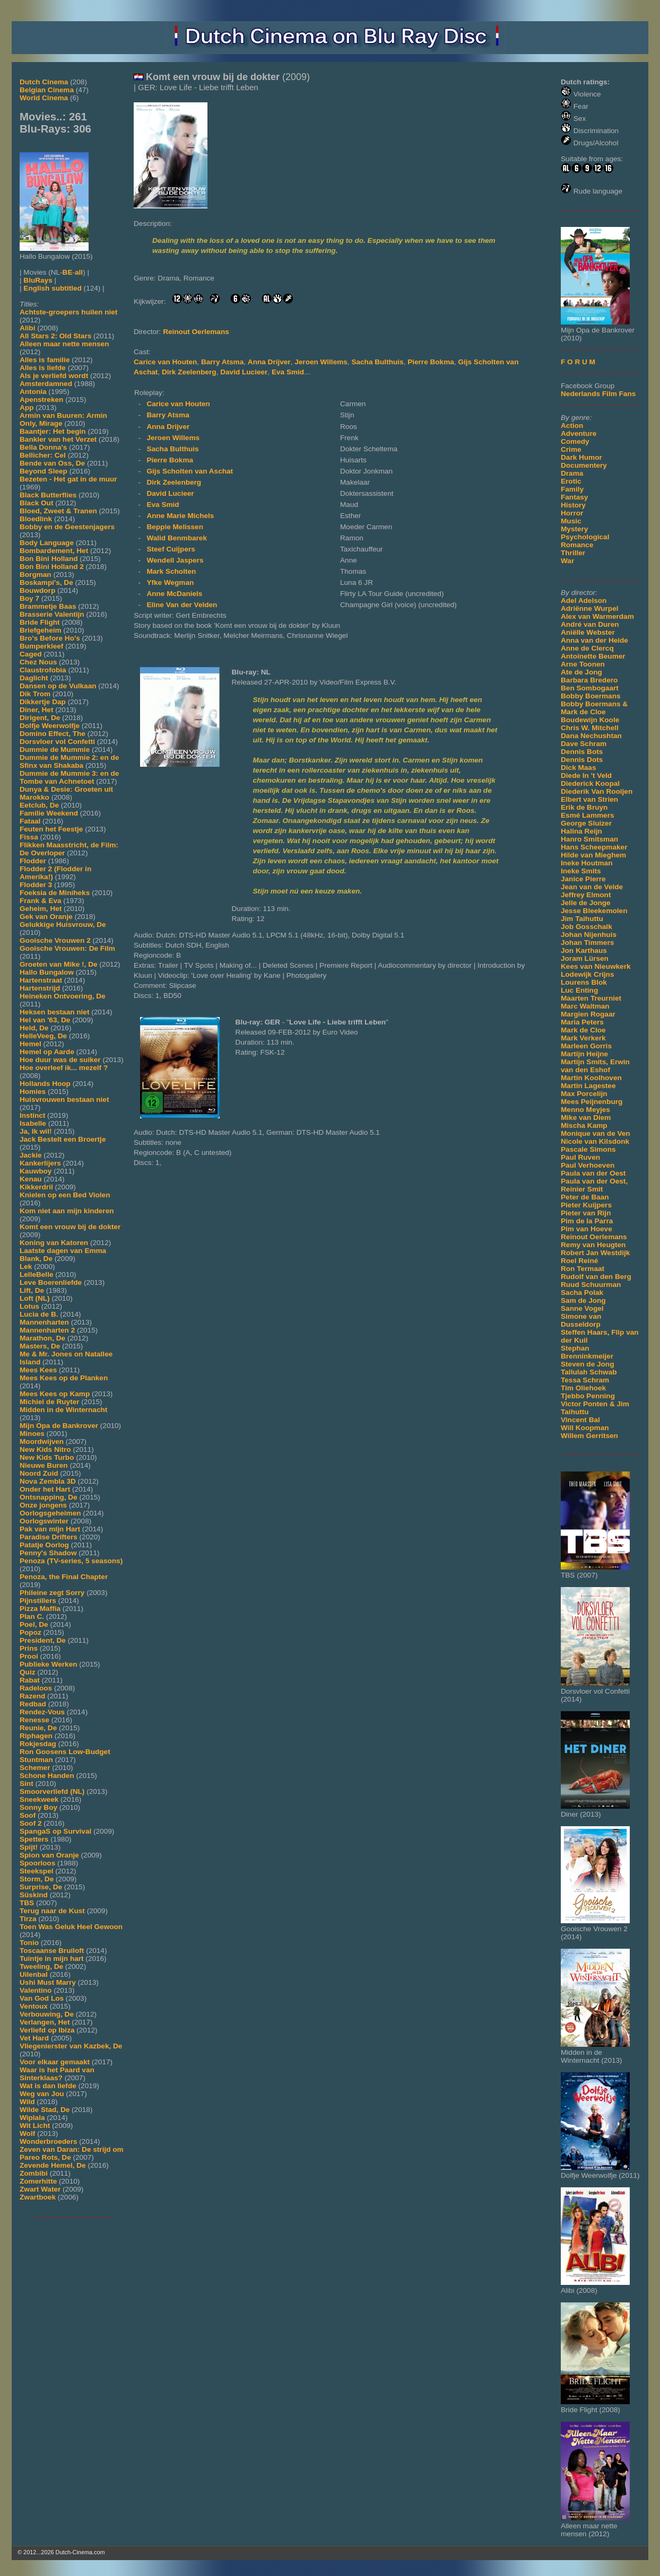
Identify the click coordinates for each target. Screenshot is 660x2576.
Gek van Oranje (46, 917)
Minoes (32, 1434)
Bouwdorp (37, 590)
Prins (29, 1648)
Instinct (32, 1115)
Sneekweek (39, 1799)
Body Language (47, 543)
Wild (27, 2102)
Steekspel (36, 1871)
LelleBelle (36, 1274)
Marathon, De (42, 1338)
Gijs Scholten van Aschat (189, 471)
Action (572, 426)
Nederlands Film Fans (598, 394)
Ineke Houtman (586, 863)
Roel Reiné (579, 1261)
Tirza (28, 1919)
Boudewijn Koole (590, 720)
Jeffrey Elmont (586, 895)
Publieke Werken (48, 1664)
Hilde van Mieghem (593, 855)
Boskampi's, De (46, 582)
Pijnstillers (38, 1601)
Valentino (35, 1990)
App (26, 407)
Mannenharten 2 (47, 1330)
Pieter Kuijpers (586, 1205)
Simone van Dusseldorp (581, 1320)
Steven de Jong (587, 1364)
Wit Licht (35, 2126)
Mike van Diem (586, 1117)
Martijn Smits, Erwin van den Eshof (595, 1066)
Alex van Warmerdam (597, 616)
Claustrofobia (43, 670)
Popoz (30, 1632)
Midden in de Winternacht (63, 1410)
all (79, 272)
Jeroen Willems (321, 362)
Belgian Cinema (47, 90)
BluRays (37, 280)
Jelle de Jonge (586, 903)
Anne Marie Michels (180, 516)
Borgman (35, 575)
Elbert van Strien (589, 799)
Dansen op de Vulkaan (58, 686)
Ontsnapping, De (48, 1497)
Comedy (575, 441)
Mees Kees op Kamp (55, 1394)
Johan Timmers (587, 943)
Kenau (31, 1179)
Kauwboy (35, 1171)
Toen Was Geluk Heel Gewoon (71, 1927)
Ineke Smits (581, 871)
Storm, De (37, 1879)
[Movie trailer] (292, 206)
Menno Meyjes (585, 1110)
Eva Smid (288, 372)
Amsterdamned (46, 384)
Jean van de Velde (592, 887)
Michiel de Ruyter (50, 1402)
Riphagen (36, 1736)
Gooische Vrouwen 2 (55, 940)
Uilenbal (34, 1974)
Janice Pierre (583, 879)
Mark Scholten (171, 571)
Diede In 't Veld (586, 775)
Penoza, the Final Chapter (64, 1577)
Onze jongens (43, 1505)
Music (571, 521)
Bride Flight (40, 622)
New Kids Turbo (47, 1457)
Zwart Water (40, 2189)
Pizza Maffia (40, 1609)
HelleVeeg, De (43, 1036)
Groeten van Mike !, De (59, 964)
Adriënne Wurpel (590, 608)
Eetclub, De (39, 805)
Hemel (30, 1044)
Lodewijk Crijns (587, 974)
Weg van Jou (42, 2094)
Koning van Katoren (54, 1243)
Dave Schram (583, 744)
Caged (31, 654)
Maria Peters (582, 1022)
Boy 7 (29, 598)
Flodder (33, 861)
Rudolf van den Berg (596, 1277)
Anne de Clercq (587, 648)
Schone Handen (47, 1776)
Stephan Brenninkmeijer (587, 1352)
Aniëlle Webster (588, 632)
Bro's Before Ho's (50, 638)
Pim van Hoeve (586, 1229)
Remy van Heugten (593, 1245)
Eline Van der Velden (181, 605)
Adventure (578, 433)
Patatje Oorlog (44, 1545)
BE (68, 272)
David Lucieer (243, 372)
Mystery (574, 529)
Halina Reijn (581, 831)
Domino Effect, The (52, 734)
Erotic (571, 481)
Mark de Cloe (583, 1030)
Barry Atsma (222, 362)
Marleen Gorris (586, 1046)
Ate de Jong (581, 672)
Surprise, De (41, 1887)
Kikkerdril (36, 1187)
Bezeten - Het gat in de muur (68, 479)
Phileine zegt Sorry (52, 1593)
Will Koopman (585, 1428)
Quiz (27, 1672)
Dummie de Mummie (55, 749)
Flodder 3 (36, 885)
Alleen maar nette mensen (64, 344)
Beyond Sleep (43, 471)
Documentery (584, 465)
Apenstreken (41, 400)
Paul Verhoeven (587, 1165)
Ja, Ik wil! (35, 1131)
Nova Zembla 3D (48, 1481)
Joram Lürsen (585, 958)
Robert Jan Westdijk (595, 1253)
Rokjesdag (38, 1744)
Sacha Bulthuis (377, 362)
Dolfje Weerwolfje (50, 726)
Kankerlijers (40, 1163)
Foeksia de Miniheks (55, 893)
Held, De (34, 1028)
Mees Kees (38, 1370)
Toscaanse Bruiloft (52, 1951)
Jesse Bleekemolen (594, 911)
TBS (27, 1903)
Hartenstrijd (40, 988)
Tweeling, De (41, 1966)
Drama (572, 473)
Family (572, 489)
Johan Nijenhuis (588, 935)
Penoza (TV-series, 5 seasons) (71, 1561)
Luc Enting (579, 990)
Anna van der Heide (594, 640)
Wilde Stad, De (45, 2110)
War (567, 561)
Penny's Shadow (48, 1553)
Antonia (33, 392)
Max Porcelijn (584, 1094)
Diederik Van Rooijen (596, 791)
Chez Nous (38, 662)
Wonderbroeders (48, 2141)
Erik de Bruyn (584, 807)
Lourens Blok (584, 982)
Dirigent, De (40, 718)
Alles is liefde (43, 368)
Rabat (30, 1680)
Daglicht (34, 678)
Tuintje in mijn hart (52, 1958)
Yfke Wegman (170, 582)
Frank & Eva (41, 901)
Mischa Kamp (584, 1125)
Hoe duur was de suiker (60, 1060)
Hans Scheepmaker (594, 847)
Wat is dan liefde (48, 2086)
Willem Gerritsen (589, 1436)
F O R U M (578, 362)
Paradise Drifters (48, 1537)
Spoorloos (37, 1863)
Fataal (30, 821)
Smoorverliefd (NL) (52, 1791)
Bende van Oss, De (52, 463)
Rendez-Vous (42, 1712)
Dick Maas (578, 768)
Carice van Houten (165, 362)
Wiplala (32, 2118)
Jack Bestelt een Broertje (63, 1139)
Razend (32, 1696)
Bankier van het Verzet (58, 439)
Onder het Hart (45, 1489)
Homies (33, 1092)
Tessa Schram (585, 1380)
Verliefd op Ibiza (47, 2030)
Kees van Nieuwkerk (595, 966)
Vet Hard (34, 2038)
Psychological (585, 537)
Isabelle (33, 1123)
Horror (572, 513)
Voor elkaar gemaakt (55, 2062)
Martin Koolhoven (591, 1078)
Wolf (27, 2133)
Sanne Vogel (582, 1308)
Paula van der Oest (593, 1173)
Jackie (31, 1155)
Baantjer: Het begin (53, 431)
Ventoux (34, 2006)
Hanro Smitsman (589, 839)
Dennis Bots (582, 752)
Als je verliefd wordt (54, 376)
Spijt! (29, 1847)
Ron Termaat (582, 1269)
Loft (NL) (35, 1298)
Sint (26, 1784)
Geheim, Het (41, 909)
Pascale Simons (588, 1149)
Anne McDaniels (174, 594)
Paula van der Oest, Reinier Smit (594, 1185)
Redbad (33, 1704)
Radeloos (36, 1688)
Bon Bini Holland (49, 559)
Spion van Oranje (49, 1855)
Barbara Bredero (589, 680)
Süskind (34, 1895)
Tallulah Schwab (589, 1372)
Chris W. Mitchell (590, 728)
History (573, 505)
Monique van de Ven (595, 1133)
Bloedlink (36, 519)
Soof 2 (31, 1823)
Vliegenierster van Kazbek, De (71, 2046)
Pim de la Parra (587, 1221)
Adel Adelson (583, 600)
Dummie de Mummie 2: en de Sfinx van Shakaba (69, 761)
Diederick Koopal (590, 783)
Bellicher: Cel (43, 455)
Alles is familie (45, 360)
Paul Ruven (580, 1157)
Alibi (27, 328)
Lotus (29, 1306)
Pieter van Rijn (586, 1213)
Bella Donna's (43, 447)
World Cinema (44, 98)
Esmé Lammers (587, 815)
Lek (26, 1267)
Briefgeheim (41, 630)
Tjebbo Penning (588, 1396)
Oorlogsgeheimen (50, 1513)
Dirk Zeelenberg (189, 372)
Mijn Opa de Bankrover (59, 1426)
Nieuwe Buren (44, 1465)
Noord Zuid (39, 1473)
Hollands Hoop (45, 1084)
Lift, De (32, 1290)
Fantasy (574, 497)
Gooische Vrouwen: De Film (67, 948)
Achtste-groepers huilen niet (68, 312)
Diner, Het (36, 710)
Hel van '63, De (45, 1020)
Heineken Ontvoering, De (63, 996)
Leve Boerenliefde (51, 1282)
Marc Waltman (585, 1006)
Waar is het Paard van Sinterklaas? (57, 2074)
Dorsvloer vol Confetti (57, 742)
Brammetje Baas (48, 606)
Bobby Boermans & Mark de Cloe (594, 708)
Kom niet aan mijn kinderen (67, 1211)
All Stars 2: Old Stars (55, 336)
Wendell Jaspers (174, 560)
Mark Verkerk (583, 1038)
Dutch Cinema (44, 82)
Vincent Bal (580, 1420)
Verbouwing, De (47, 2014)
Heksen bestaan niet (54, 1012)
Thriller (573, 553)
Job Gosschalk (586, 927)
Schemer (35, 1768)
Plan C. (32, 1616)
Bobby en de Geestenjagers (67, 527)
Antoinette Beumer (593, 656)
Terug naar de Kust (52, 1911)
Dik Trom (35, 694)
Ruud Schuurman (591, 1285)
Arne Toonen (583, 664)
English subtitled (52, 288)
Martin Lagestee (588, 1086)
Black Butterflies (48, 495)
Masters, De (40, 1346)
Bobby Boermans (591, 696)
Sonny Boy (38, 1807)
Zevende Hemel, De (53, 2165)
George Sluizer (586, 823)
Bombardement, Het (54, 551)
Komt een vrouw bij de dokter (70, 1227)
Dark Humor (581, 457)
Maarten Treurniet (591, 998)
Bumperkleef (41, 646)
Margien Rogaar (588, 1014)
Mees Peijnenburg (591, 1102)
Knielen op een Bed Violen (65, 1195)
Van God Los (42, 1998)
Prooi (29, 1656)
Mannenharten (44, 1322)
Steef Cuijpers (170, 549)
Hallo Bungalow (47, 972)
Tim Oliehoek (583, 1388)
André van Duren (590, 624)
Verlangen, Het (45, 2022)
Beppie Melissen (174, 527)
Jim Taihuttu (582, 919)
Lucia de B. (39, 1314)
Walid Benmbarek (176, 538)
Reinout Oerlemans (594, 1237)
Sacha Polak (582, 1292)
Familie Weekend (49, 813)
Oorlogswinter (44, 1521)
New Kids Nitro (45, 1449)
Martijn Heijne (584, 1054)
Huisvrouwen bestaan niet (64, 1099)
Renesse (34, 1720)
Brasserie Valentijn (52, 614)
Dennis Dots (582, 760)
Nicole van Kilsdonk (595, 1141)
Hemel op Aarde (47, 1052)
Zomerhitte (38, 2181)
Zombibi (34, 2173)
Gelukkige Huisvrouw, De (63, 924)
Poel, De (34, 1624)
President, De (43, 1640)
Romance (577, 545)
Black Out (36, 503)
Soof (28, 1815)
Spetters (34, 1839)
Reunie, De (38, 1728)
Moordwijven (42, 1441)
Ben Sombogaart (590, 688)
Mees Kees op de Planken (64, 1378)
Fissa (29, 837)
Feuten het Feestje (51, 829)
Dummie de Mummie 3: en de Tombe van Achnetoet (69, 777)
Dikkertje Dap (43, 702)
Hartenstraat (41, 980)
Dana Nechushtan (591, 736)
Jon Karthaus (584, 950)
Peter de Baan (585, 1197)
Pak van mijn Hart (50, 1529)
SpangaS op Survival (55, 1831)
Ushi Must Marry (48, 1982)
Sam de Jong (583, 1300)
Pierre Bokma (430, 362)
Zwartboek (38, 2197)
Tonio (29, 1943)
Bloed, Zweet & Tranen (58, 511)
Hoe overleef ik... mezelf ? (64, 1068)
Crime (571, 449)
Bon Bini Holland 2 (52, 567)
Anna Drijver (269, 362)
